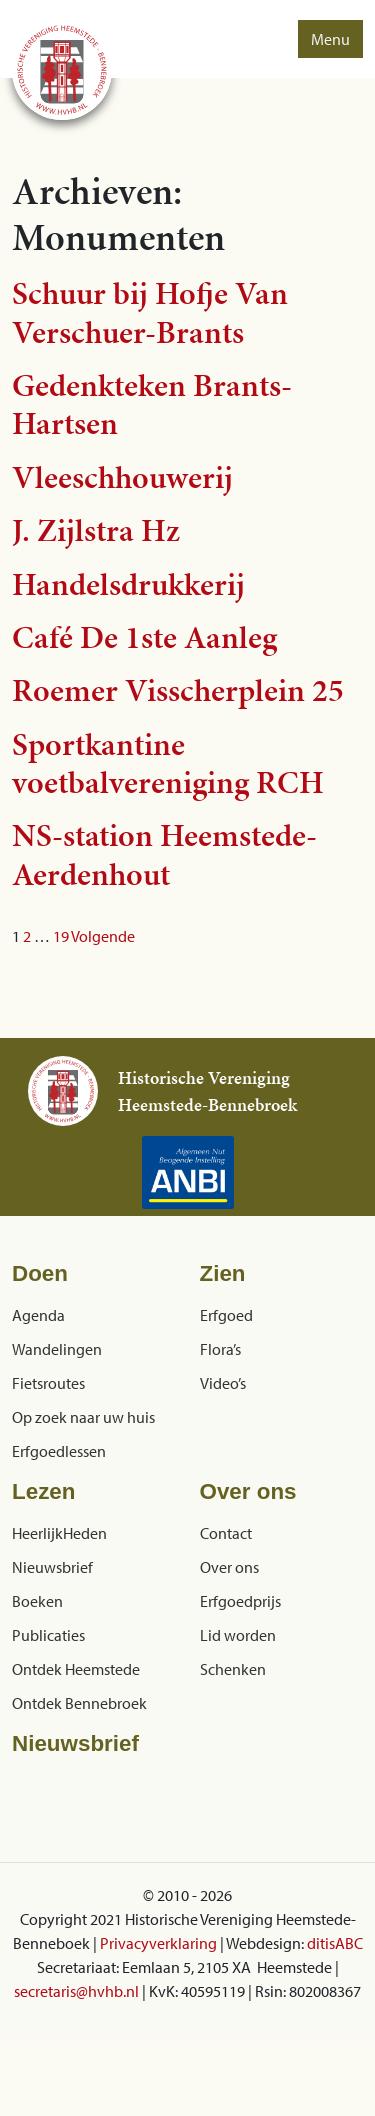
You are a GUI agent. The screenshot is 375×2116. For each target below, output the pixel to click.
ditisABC (335, 1943)
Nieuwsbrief (52, 1567)
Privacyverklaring (158, 1943)
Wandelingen (57, 1349)
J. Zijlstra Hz (96, 530)
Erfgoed (226, 1315)
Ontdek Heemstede (76, 1669)
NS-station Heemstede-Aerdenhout (164, 854)
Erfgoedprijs (240, 1601)
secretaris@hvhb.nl (76, 1991)
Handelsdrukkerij (128, 584)
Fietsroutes (48, 1383)
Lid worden (238, 1635)
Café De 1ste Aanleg (144, 637)
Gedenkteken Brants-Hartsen (152, 404)
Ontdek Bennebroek (79, 1703)
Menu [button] (330, 39)
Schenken (233, 1669)
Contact (226, 1533)
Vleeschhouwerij (122, 477)
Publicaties (48, 1635)
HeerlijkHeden (59, 1533)
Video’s (223, 1383)
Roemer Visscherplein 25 (178, 690)
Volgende (103, 936)
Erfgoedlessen (59, 1451)
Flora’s (220, 1349)
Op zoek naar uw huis (83, 1417)
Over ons (229, 1567)
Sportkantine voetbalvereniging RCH (168, 763)
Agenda (38, 1315)
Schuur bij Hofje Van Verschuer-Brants (150, 312)
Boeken (37, 1601)
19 (61, 936)
